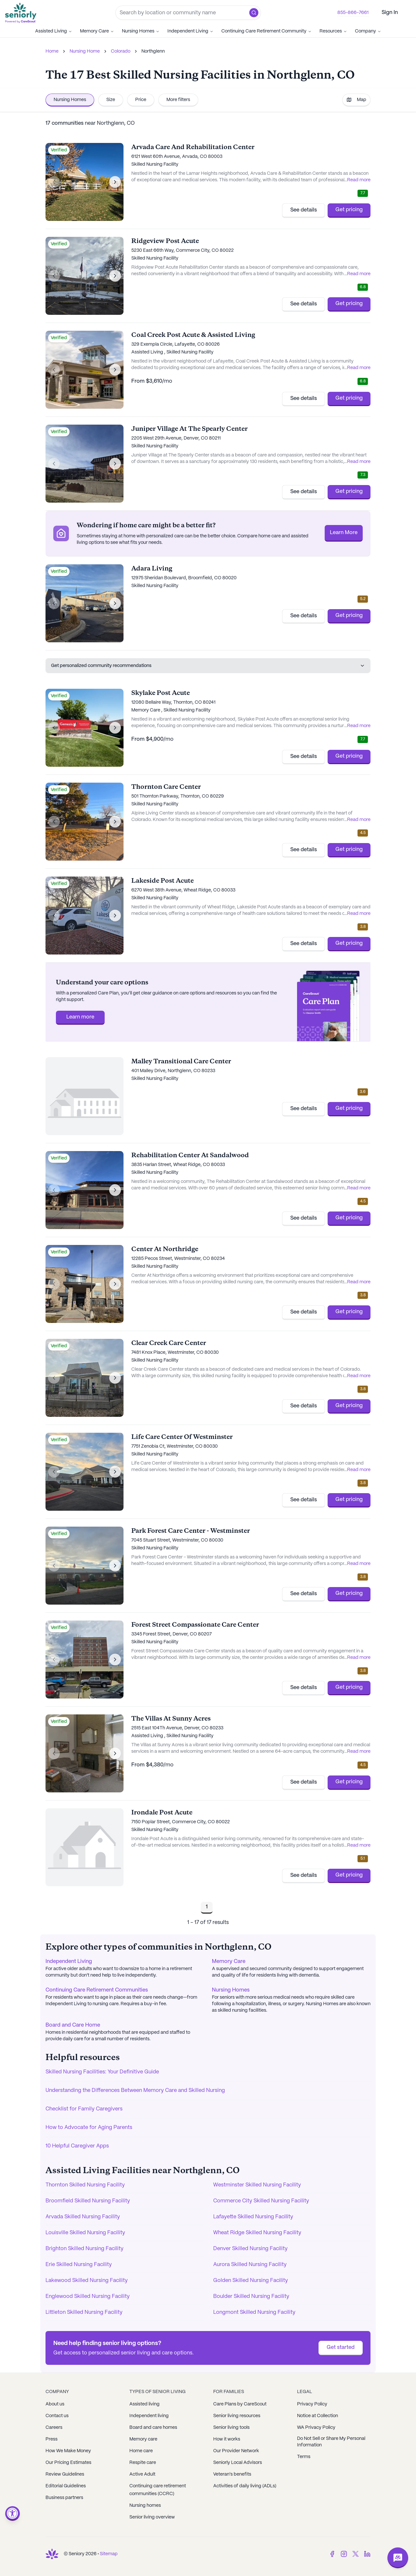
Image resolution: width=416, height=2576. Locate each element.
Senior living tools (231, 2427)
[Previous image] (54, 182)
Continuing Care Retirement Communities (97, 1990)
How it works (226, 2439)
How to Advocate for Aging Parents (89, 2127)
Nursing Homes (141, 31)
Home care (141, 2451)
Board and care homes (153, 2427)
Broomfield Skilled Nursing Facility (88, 2200)
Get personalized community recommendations (208, 665)
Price (140, 99)
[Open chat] (397, 2557)
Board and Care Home (73, 2025)
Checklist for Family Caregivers (84, 2109)
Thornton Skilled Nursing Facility (85, 2185)
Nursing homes (145, 2505)
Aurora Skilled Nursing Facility (250, 2264)
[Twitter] (355, 2554)
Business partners (64, 2497)
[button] (253, 12)
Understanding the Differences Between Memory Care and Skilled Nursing (135, 2090)
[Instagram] (344, 2554)
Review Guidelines (65, 2474)
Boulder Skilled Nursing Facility (251, 2296)
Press (52, 2439)
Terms (303, 2456)
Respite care (142, 2462)
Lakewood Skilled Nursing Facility (87, 2280)
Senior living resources (236, 2416)
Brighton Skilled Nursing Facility (85, 2248)
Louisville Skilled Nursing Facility (85, 2232)
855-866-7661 (353, 12)
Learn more (80, 1017)
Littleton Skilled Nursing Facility (84, 2312)
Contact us (57, 2416)
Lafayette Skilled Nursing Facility (253, 2216)
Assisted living (144, 2404)
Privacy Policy (312, 2404)
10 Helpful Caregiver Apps (77, 2146)
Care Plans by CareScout (239, 2404)
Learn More (344, 532)
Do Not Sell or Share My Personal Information (331, 2441)
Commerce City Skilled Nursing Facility (261, 2200)
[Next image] (115, 182)
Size (110, 99)
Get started (341, 2347)
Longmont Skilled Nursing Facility (254, 2312)
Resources (333, 31)
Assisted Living (53, 31)
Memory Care (97, 31)
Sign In (390, 12)
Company (368, 31)
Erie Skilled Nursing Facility (79, 2264)
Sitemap (109, 2554)
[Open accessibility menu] (12, 2513)
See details (303, 210)
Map (356, 99)
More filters (178, 99)
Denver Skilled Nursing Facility (250, 2248)
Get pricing (349, 209)
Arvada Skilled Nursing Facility (83, 2216)
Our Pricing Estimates (68, 2462)
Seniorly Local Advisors (237, 2462)
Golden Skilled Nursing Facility (250, 2280)
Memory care (143, 2439)
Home (52, 51)
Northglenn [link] (153, 51)
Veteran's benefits (232, 2474)
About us (55, 2404)
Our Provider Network (236, 2451)
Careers (54, 2427)
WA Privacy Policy (316, 2427)
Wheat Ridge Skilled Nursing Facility (257, 2232)
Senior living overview (152, 2517)
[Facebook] (332, 2554)
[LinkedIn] (367, 2554)
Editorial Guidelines (66, 2486)
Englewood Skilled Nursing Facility (88, 2296)
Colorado (120, 51)
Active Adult (142, 2474)
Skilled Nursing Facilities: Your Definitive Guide (102, 2072)
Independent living (149, 2416)
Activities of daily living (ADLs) (244, 2486)
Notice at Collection (317, 2416)
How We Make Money (68, 2451)
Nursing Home (85, 51)
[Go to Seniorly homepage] (22, 13)
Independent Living (190, 31)
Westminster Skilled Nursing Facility (257, 2185)
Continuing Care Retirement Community (266, 31)
